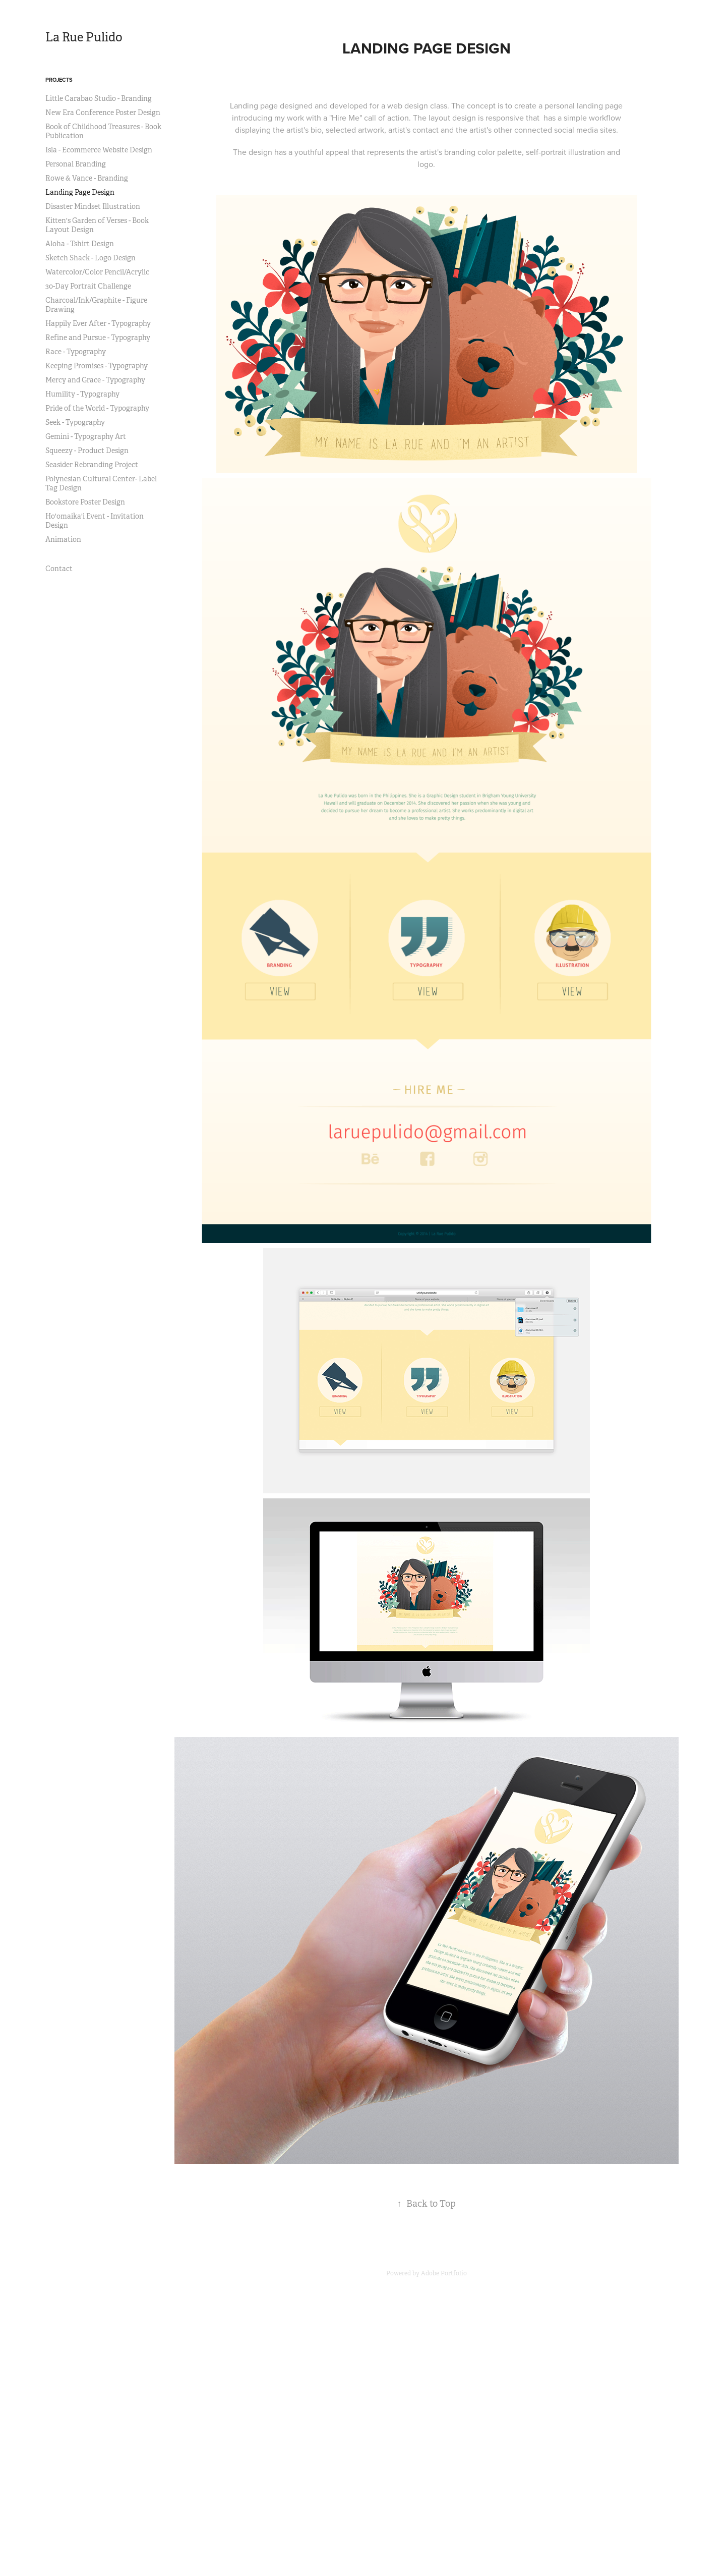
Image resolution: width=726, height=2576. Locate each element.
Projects (59, 80)
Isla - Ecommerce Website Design (98, 149)
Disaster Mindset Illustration (92, 206)
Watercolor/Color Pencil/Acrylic (97, 271)
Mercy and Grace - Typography (95, 379)
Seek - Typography (75, 422)
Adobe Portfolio (444, 2273)
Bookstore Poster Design (85, 502)
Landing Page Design (79, 192)
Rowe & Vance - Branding (86, 178)
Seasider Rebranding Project (91, 464)
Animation (63, 539)
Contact (59, 568)
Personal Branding (75, 164)
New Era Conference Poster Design (102, 112)
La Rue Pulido (84, 37)
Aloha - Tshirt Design (79, 243)
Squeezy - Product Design (87, 450)
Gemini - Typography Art (85, 436)
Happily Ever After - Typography (98, 323)
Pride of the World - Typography (97, 408)
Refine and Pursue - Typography (97, 337)
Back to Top (426, 2203)
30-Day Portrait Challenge (88, 286)
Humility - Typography (82, 394)
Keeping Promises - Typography (96, 365)
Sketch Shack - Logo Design (90, 257)
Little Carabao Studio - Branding (98, 98)
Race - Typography (75, 351)
